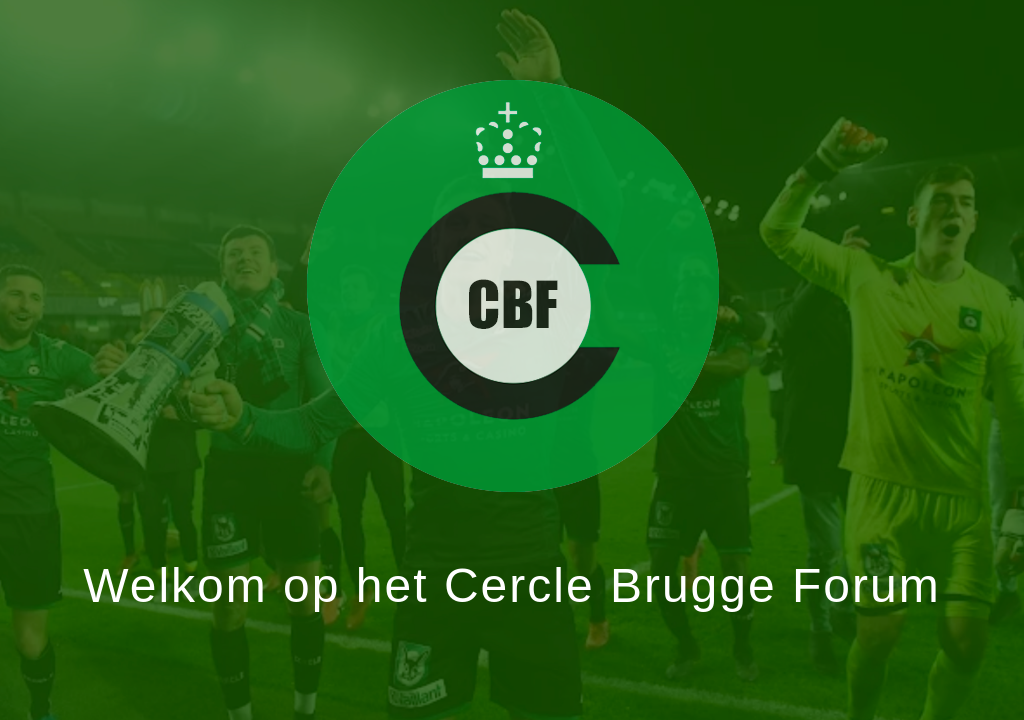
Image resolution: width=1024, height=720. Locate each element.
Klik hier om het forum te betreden (512, 285)
